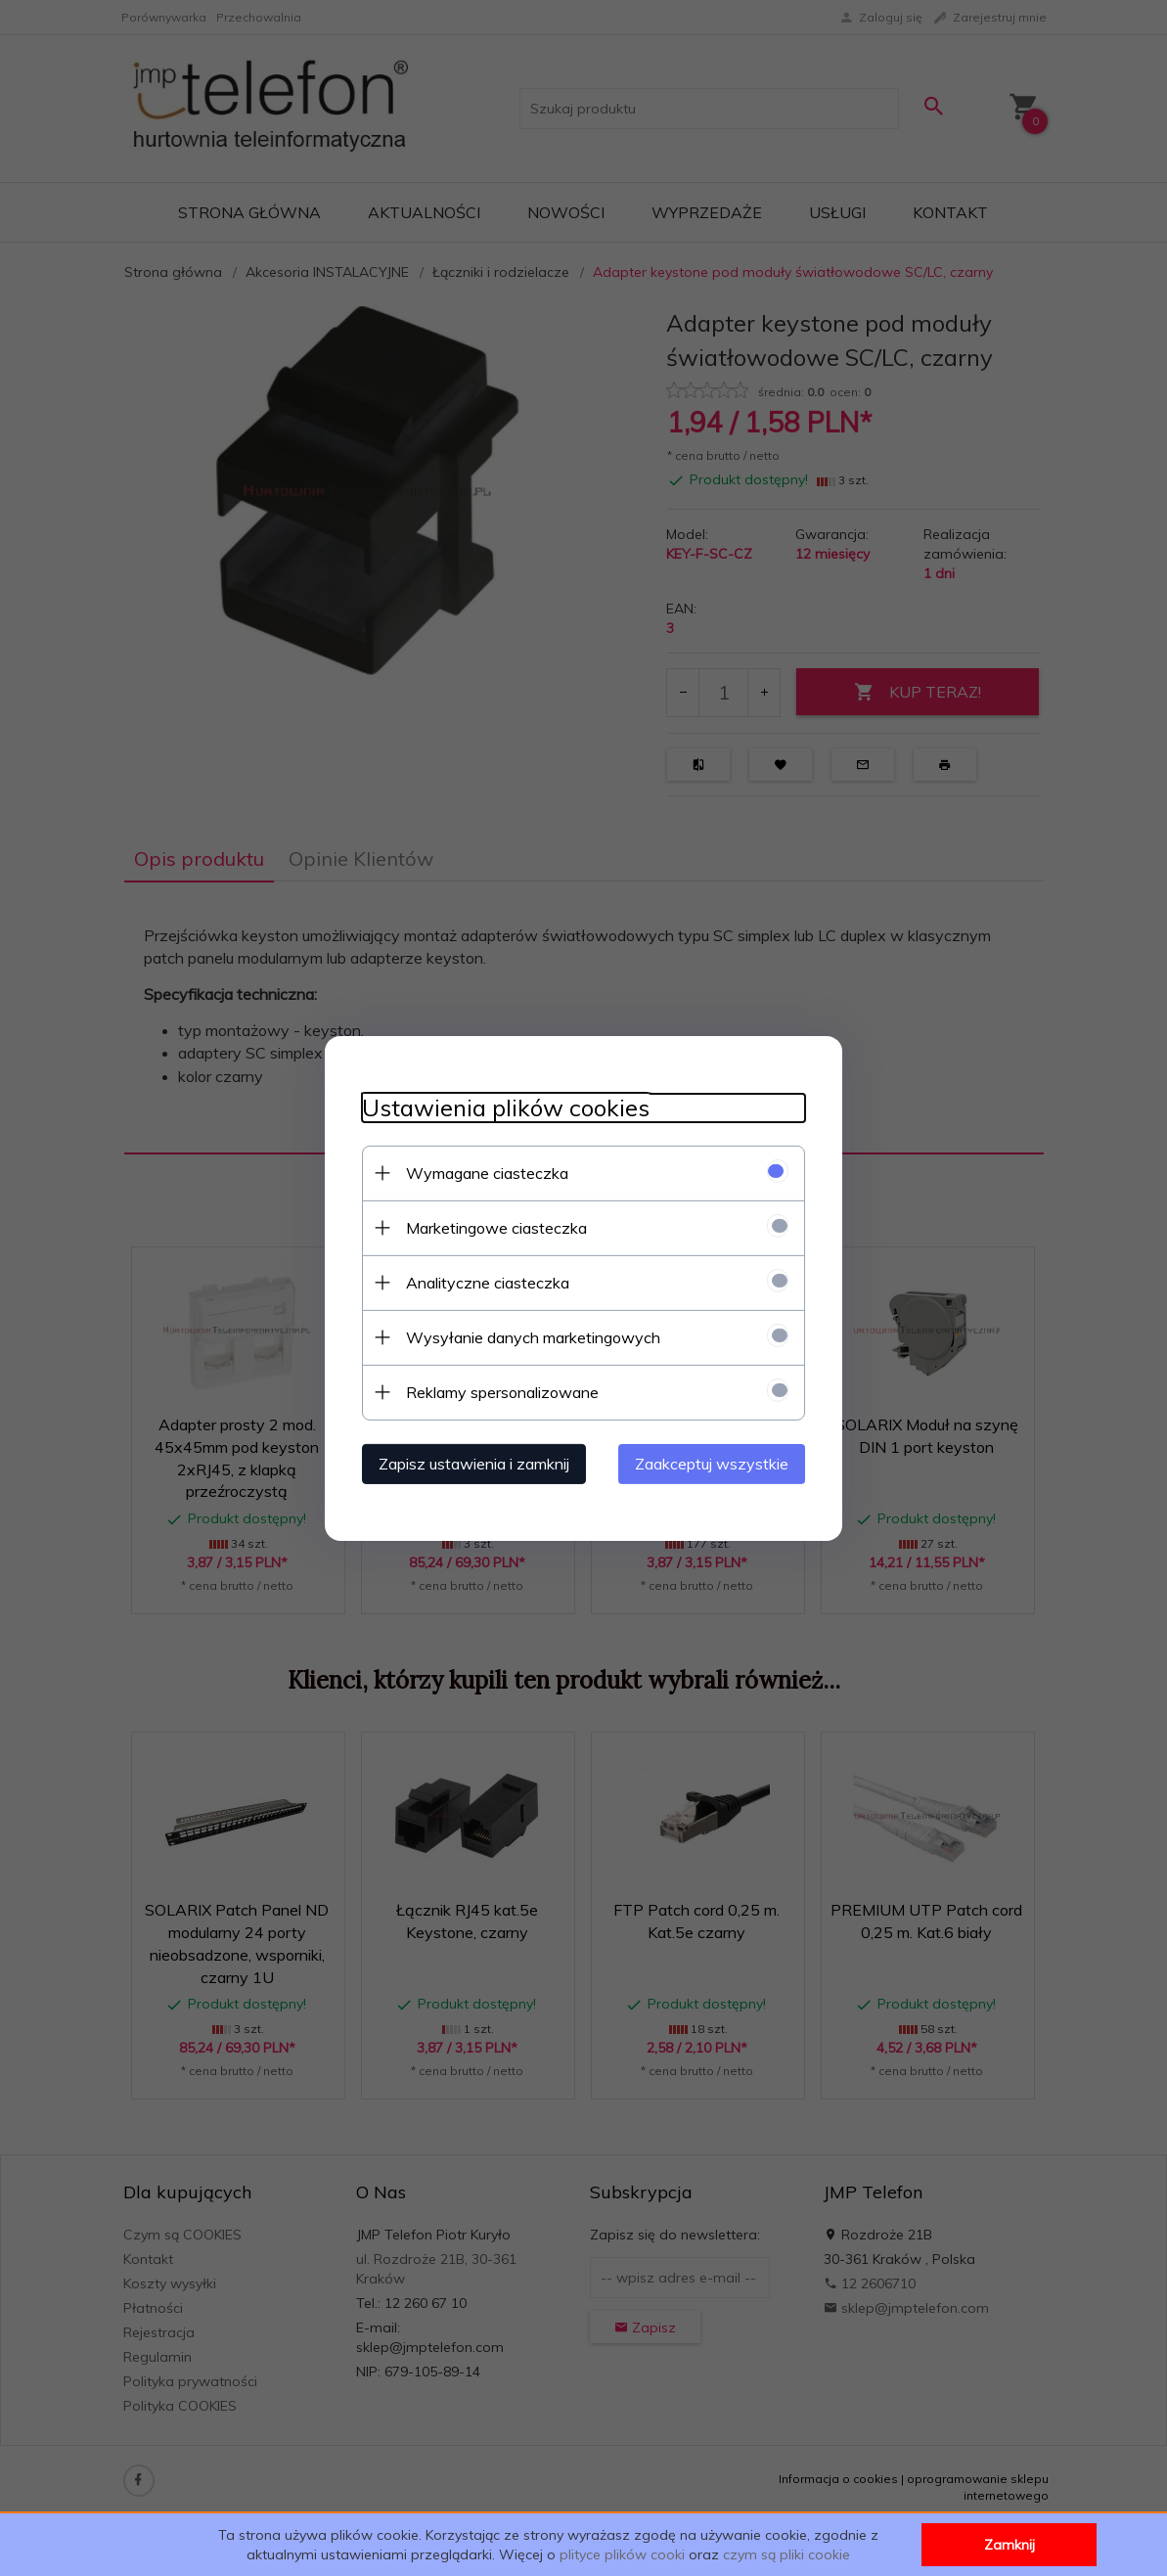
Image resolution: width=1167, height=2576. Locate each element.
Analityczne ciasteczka (484, 1281)
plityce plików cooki (622, 2554)
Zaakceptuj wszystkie (715, 1462)
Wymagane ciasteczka (484, 1172)
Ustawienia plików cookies (503, 1107)
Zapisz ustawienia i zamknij (471, 1462)
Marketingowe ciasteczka (493, 1227)
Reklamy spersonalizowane (499, 1391)
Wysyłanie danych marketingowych (530, 1336)
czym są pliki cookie (786, 2554)
